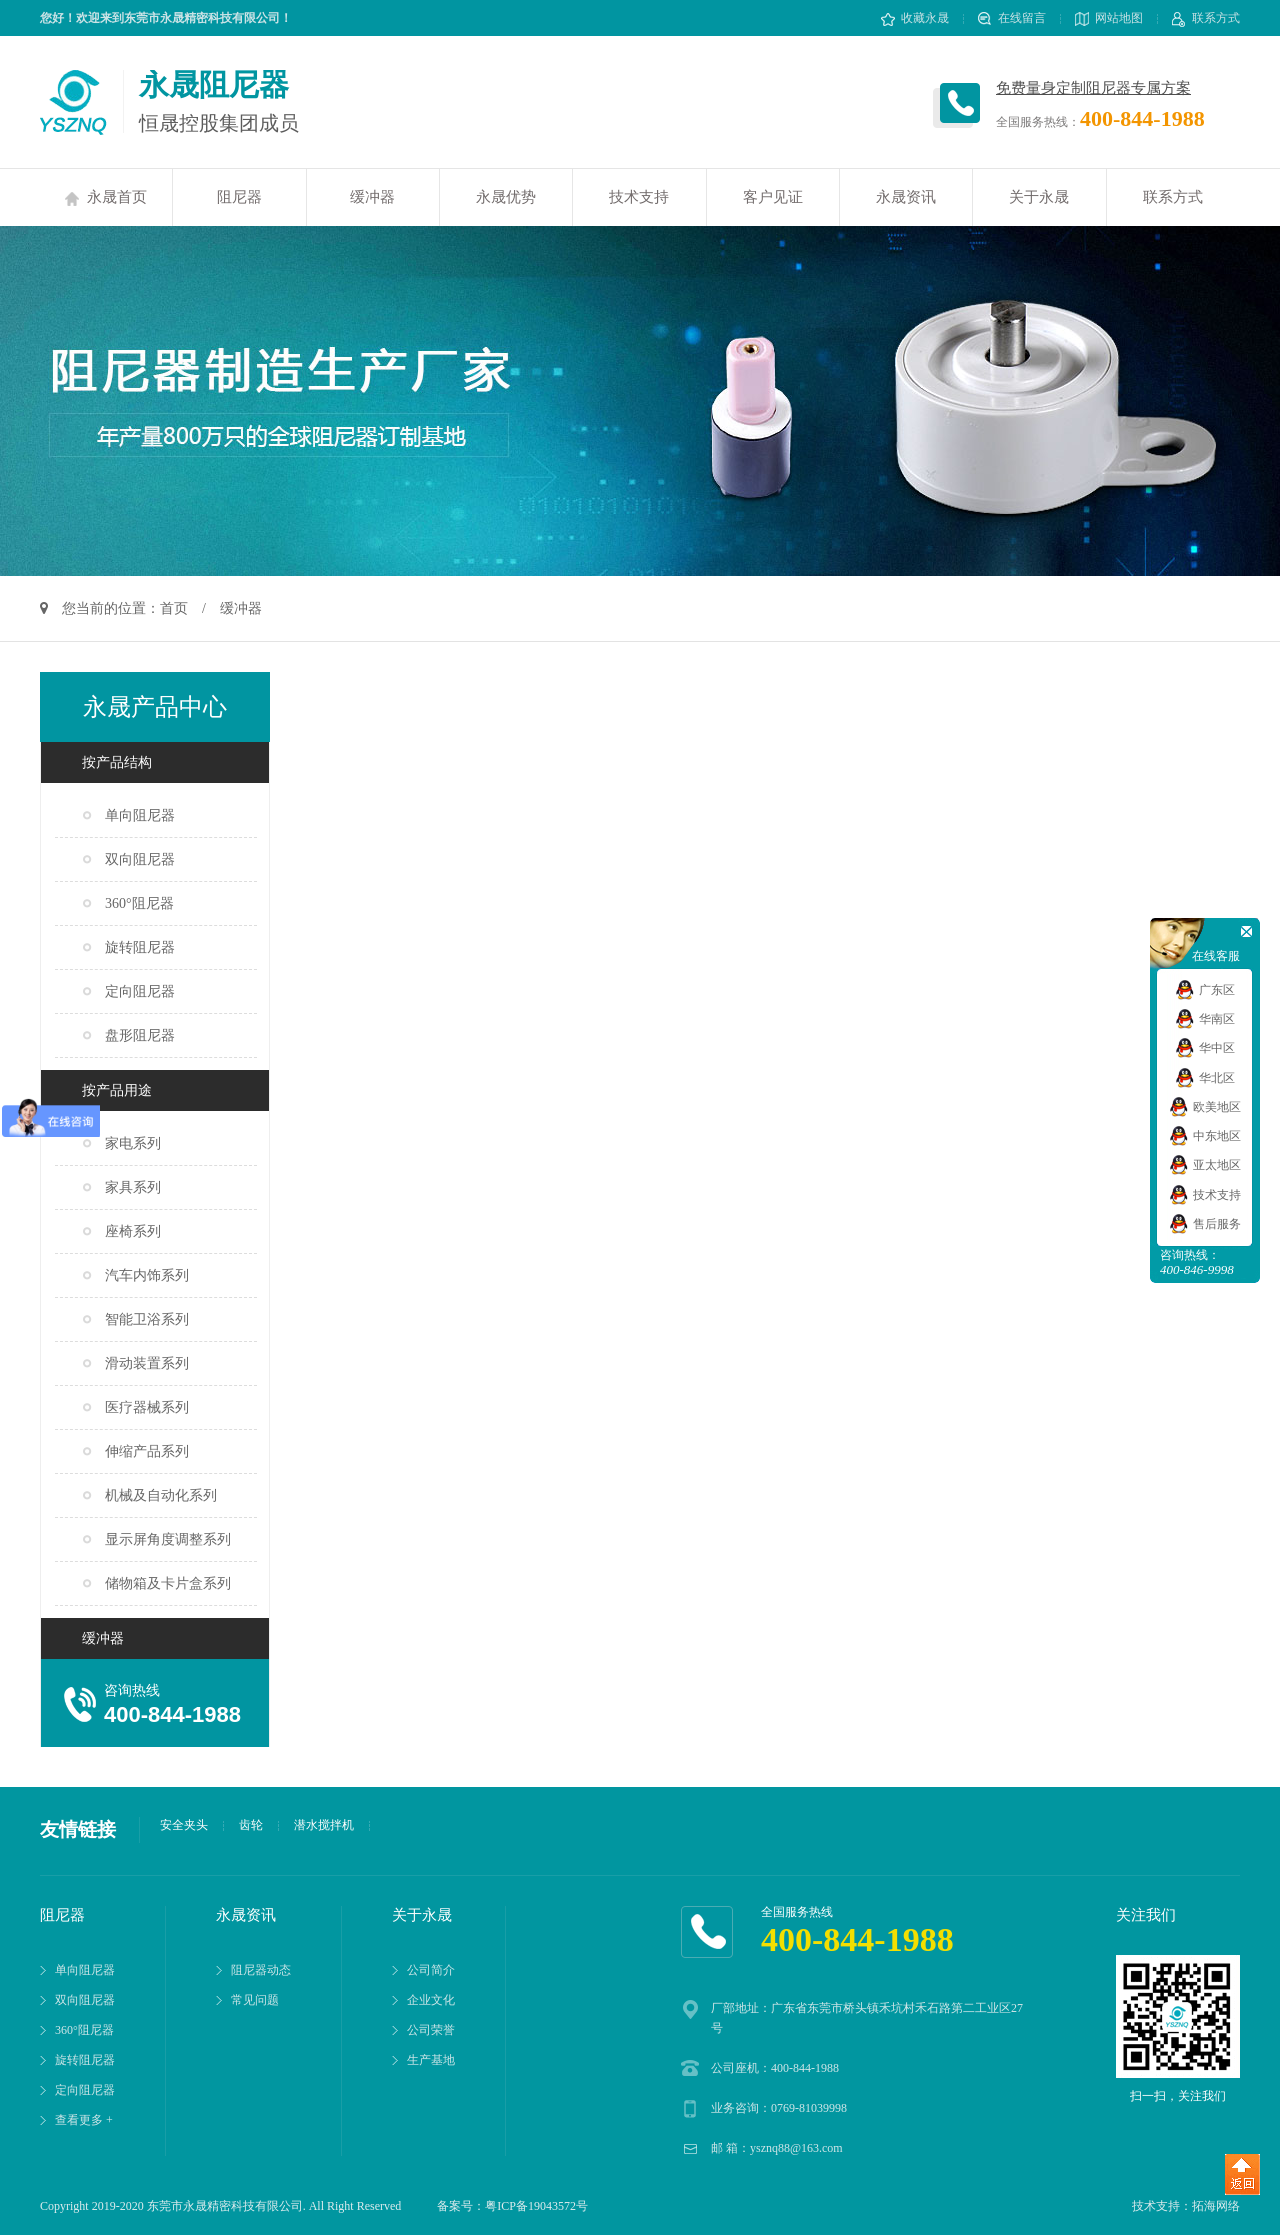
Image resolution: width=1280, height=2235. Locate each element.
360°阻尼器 (139, 903)
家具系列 (133, 1187)
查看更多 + (84, 2120)
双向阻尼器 (140, 859)
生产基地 (431, 2060)
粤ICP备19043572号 (536, 2206)
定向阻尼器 (140, 991)
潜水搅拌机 (324, 1825)
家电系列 (133, 1143)
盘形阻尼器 (140, 1035)
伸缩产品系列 (147, 1451)
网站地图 (1109, 18)
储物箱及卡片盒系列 (168, 1583)
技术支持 (639, 197)
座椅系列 (133, 1231)
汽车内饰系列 (147, 1275)
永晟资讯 (906, 197)
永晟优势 (506, 197)
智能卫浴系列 (147, 1319)
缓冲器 (372, 197)
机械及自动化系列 (161, 1495)
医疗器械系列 (147, 1407)
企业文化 (431, 2000)
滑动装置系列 (147, 1363)
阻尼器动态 (261, 1970)
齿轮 (251, 1825)
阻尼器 (239, 197)
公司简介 (431, 1970)
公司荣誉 (431, 2030)
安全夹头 (184, 1825)
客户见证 (773, 197)
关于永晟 (1039, 197)
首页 (174, 608)
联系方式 (1206, 18)
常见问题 (255, 2000)
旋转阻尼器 (140, 947)
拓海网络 (1216, 2206)
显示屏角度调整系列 (168, 1539)
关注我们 (1146, 1915)
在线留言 (1012, 18)
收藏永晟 (915, 18)
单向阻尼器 (140, 815)
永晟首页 (106, 197)
